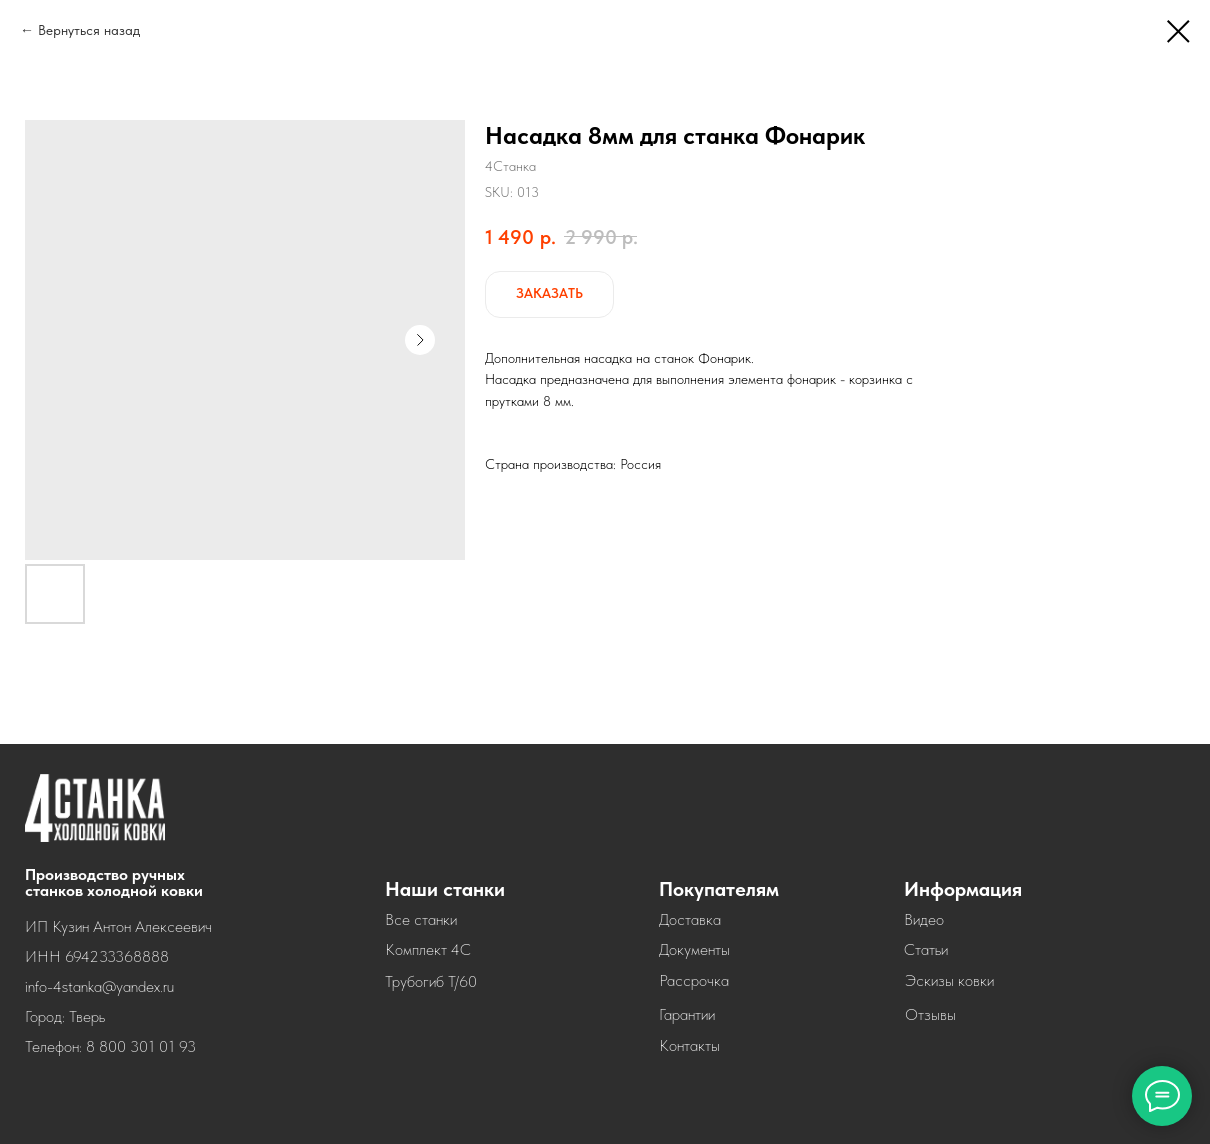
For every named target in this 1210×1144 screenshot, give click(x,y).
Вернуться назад (89, 30)
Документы (694, 949)
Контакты (689, 1045)
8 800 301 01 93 (141, 1046)
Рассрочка (694, 980)
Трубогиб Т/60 (431, 981)
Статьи (926, 949)
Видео (924, 919)
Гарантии (687, 1014)
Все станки (421, 919)
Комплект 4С (428, 949)
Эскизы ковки (949, 980)
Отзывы (930, 1014)
